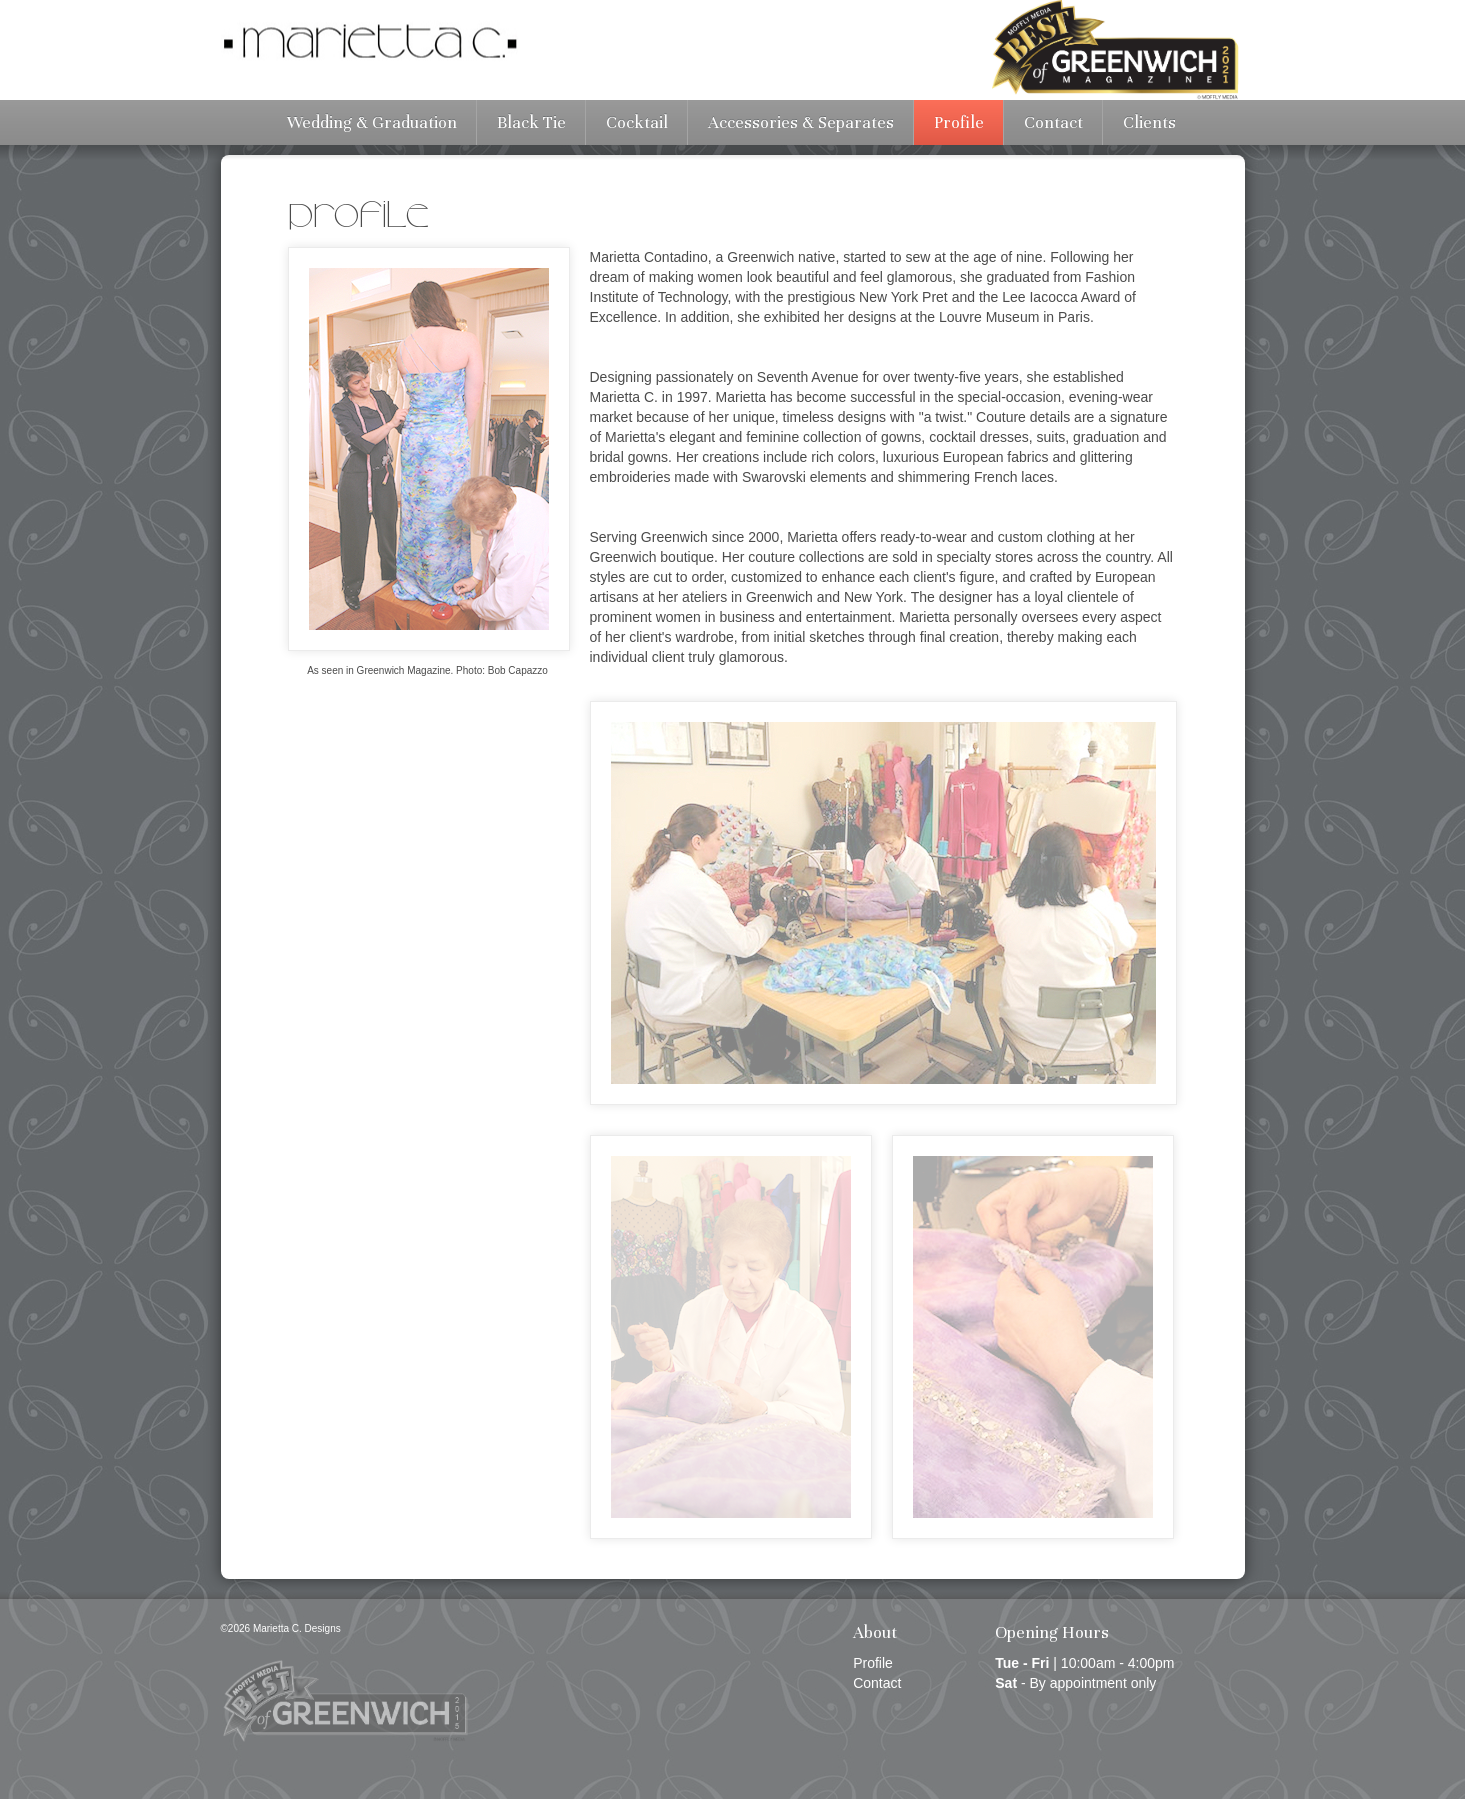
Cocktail (637, 122)
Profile (959, 122)
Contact (1053, 122)
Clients (1149, 122)
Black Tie (531, 122)
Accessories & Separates (801, 122)
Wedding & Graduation (372, 122)
